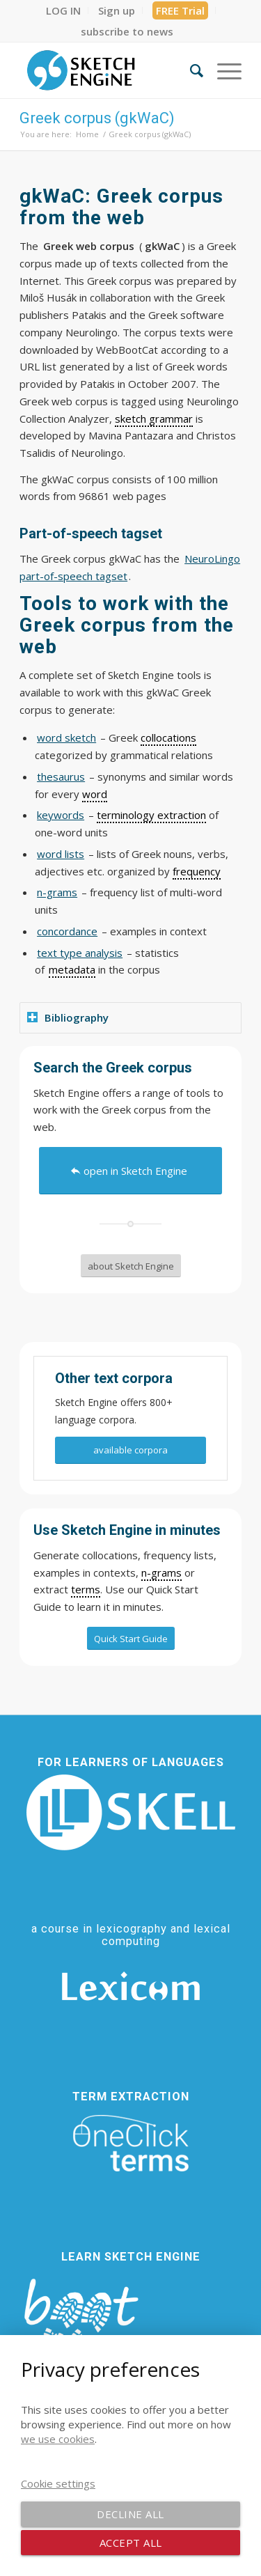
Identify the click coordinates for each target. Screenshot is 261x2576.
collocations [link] (168, 737)
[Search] (189, 70)
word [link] (94, 794)
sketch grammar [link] (154, 419)
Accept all (131, 2543)
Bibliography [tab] (68, 1017)
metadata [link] (72, 969)
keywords (60, 815)
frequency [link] (197, 871)
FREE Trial (180, 10)
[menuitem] (63, 10)
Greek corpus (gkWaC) (97, 118)
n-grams (57, 892)
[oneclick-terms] (130, 2143)
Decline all (130, 2514)
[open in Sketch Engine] (130, 1170)
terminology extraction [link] (151, 815)
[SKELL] (130, 1812)
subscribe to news (127, 31)
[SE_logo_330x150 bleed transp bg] (108, 70)
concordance (67, 931)
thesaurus (61, 776)
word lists (60, 854)
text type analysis (79, 953)
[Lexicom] (131, 1986)
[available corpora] (130, 1450)
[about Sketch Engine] (131, 1266)
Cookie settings (58, 2483)
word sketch (66, 737)
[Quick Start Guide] (131, 1638)
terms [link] (85, 1589)
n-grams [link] (161, 1572)
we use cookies (58, 2439)
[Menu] (222, 70)
